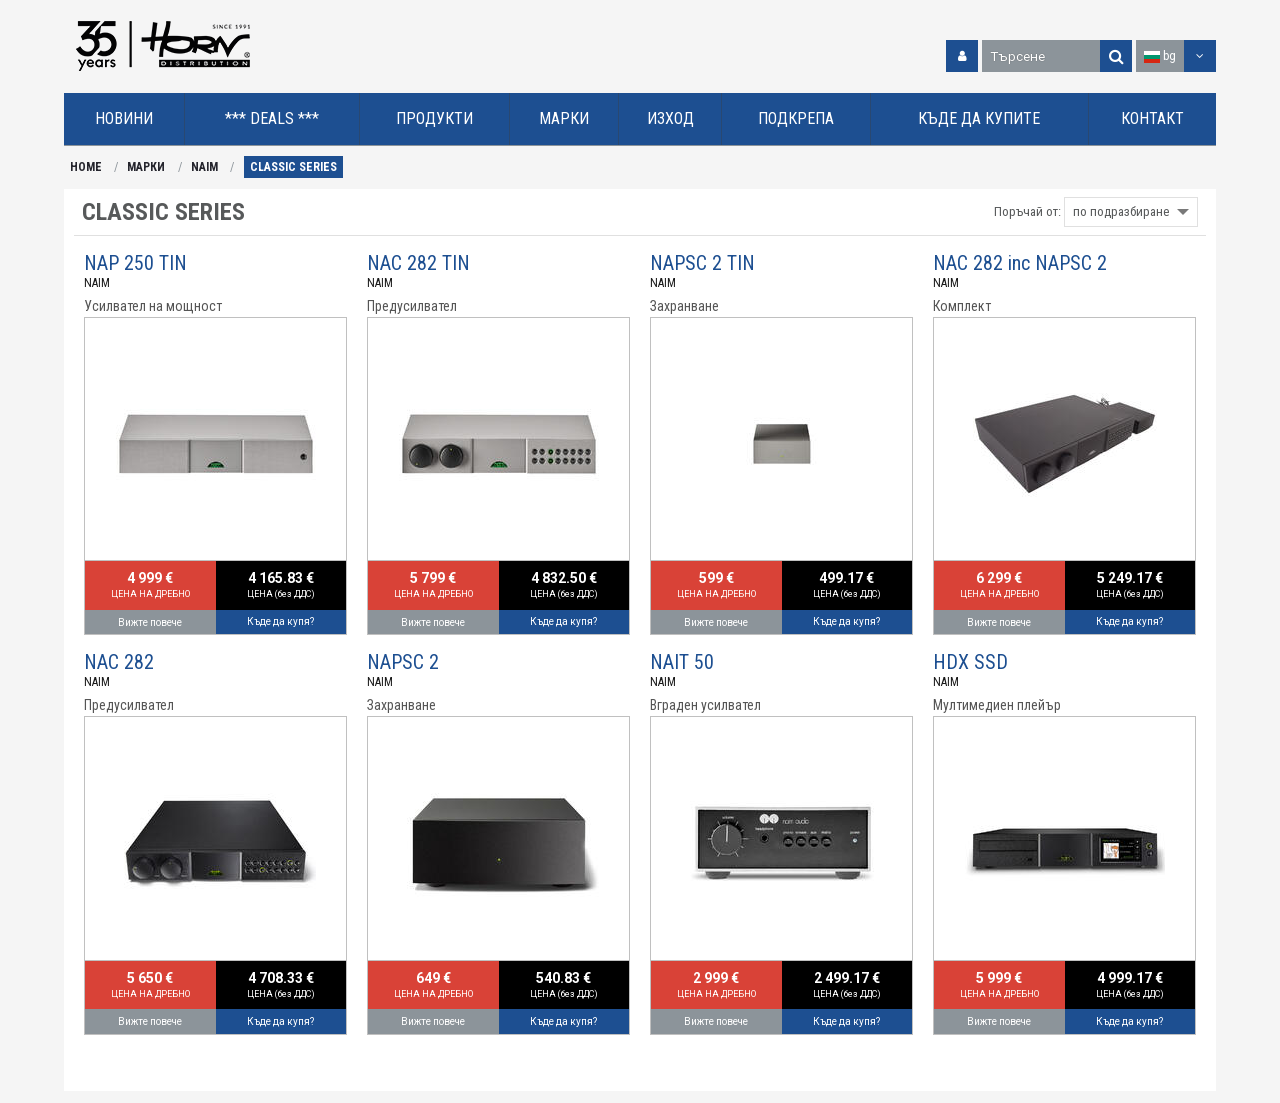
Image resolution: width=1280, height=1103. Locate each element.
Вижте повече (150, 622)
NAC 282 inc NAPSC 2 (1020, 263)
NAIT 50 (682, 662)
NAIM (204, 167)
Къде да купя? (280, 621)
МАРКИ (146, 167)
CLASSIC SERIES (293, 167)
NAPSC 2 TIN (702, 263)
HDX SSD (970, 662)
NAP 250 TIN (135, 263)
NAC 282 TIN (418, 263)
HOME (86, 167)
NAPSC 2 (403, 662)
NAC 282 (119, 662)
